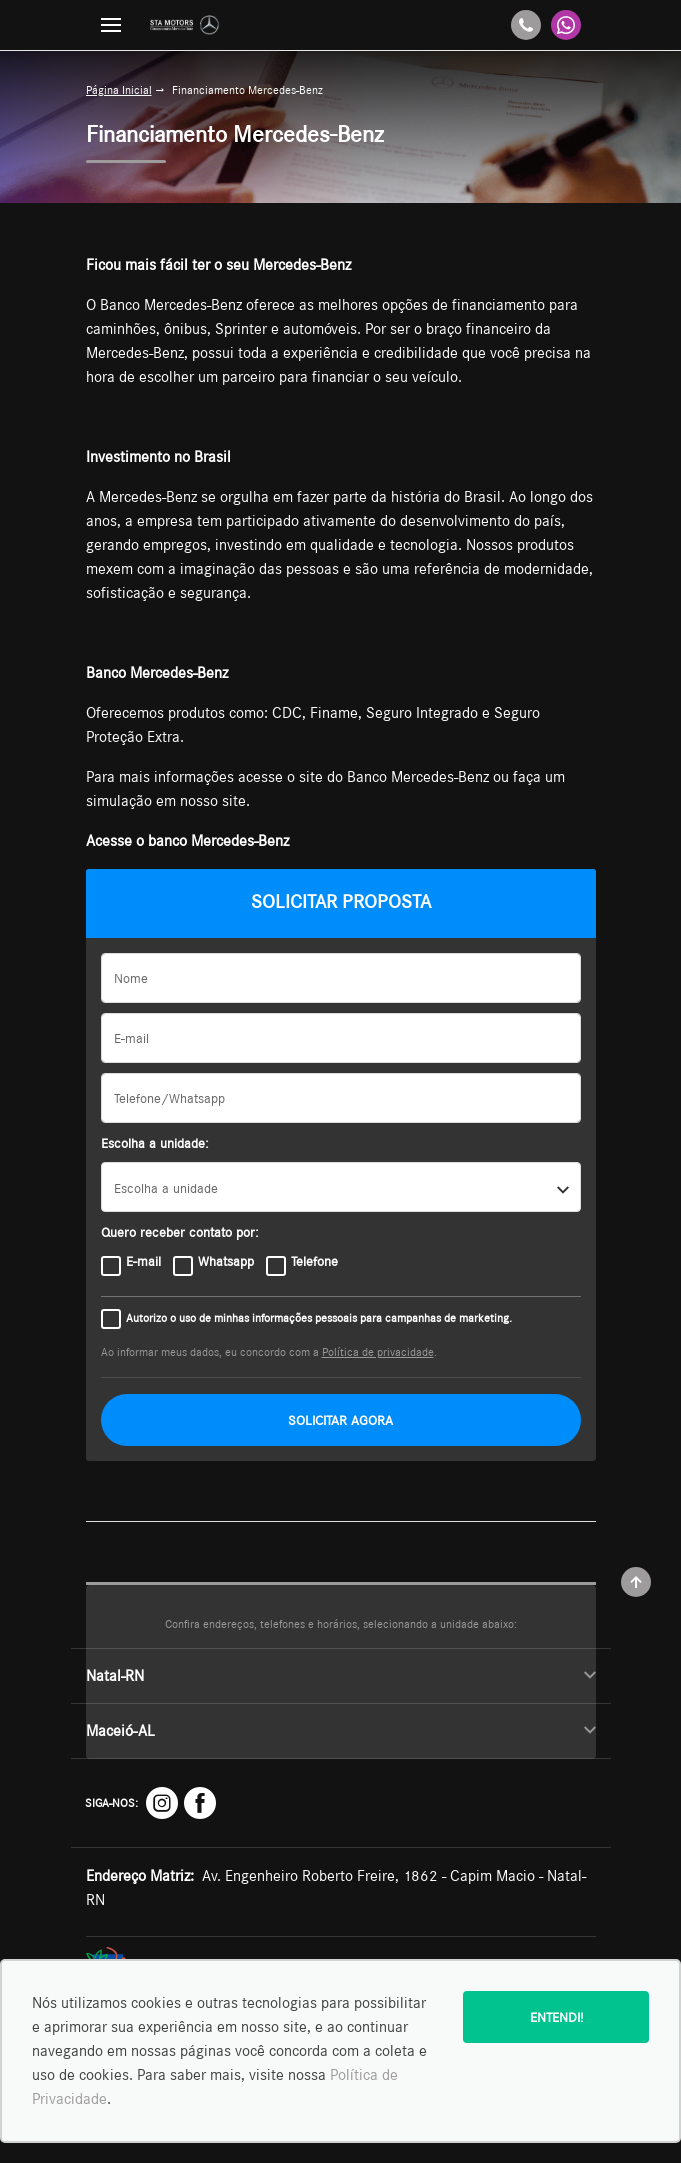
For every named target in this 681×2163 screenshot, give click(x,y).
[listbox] (341, 1187)
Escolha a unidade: (155, 1143)
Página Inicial (119, 90)
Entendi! (556, 2017)
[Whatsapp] (566, 25)
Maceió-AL (341, 1730)
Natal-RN (341, 1675)
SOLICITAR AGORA (340, 1420)
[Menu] (111, 25)
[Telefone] (526, 25)
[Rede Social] (162, 1803)
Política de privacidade (378, 1352)
